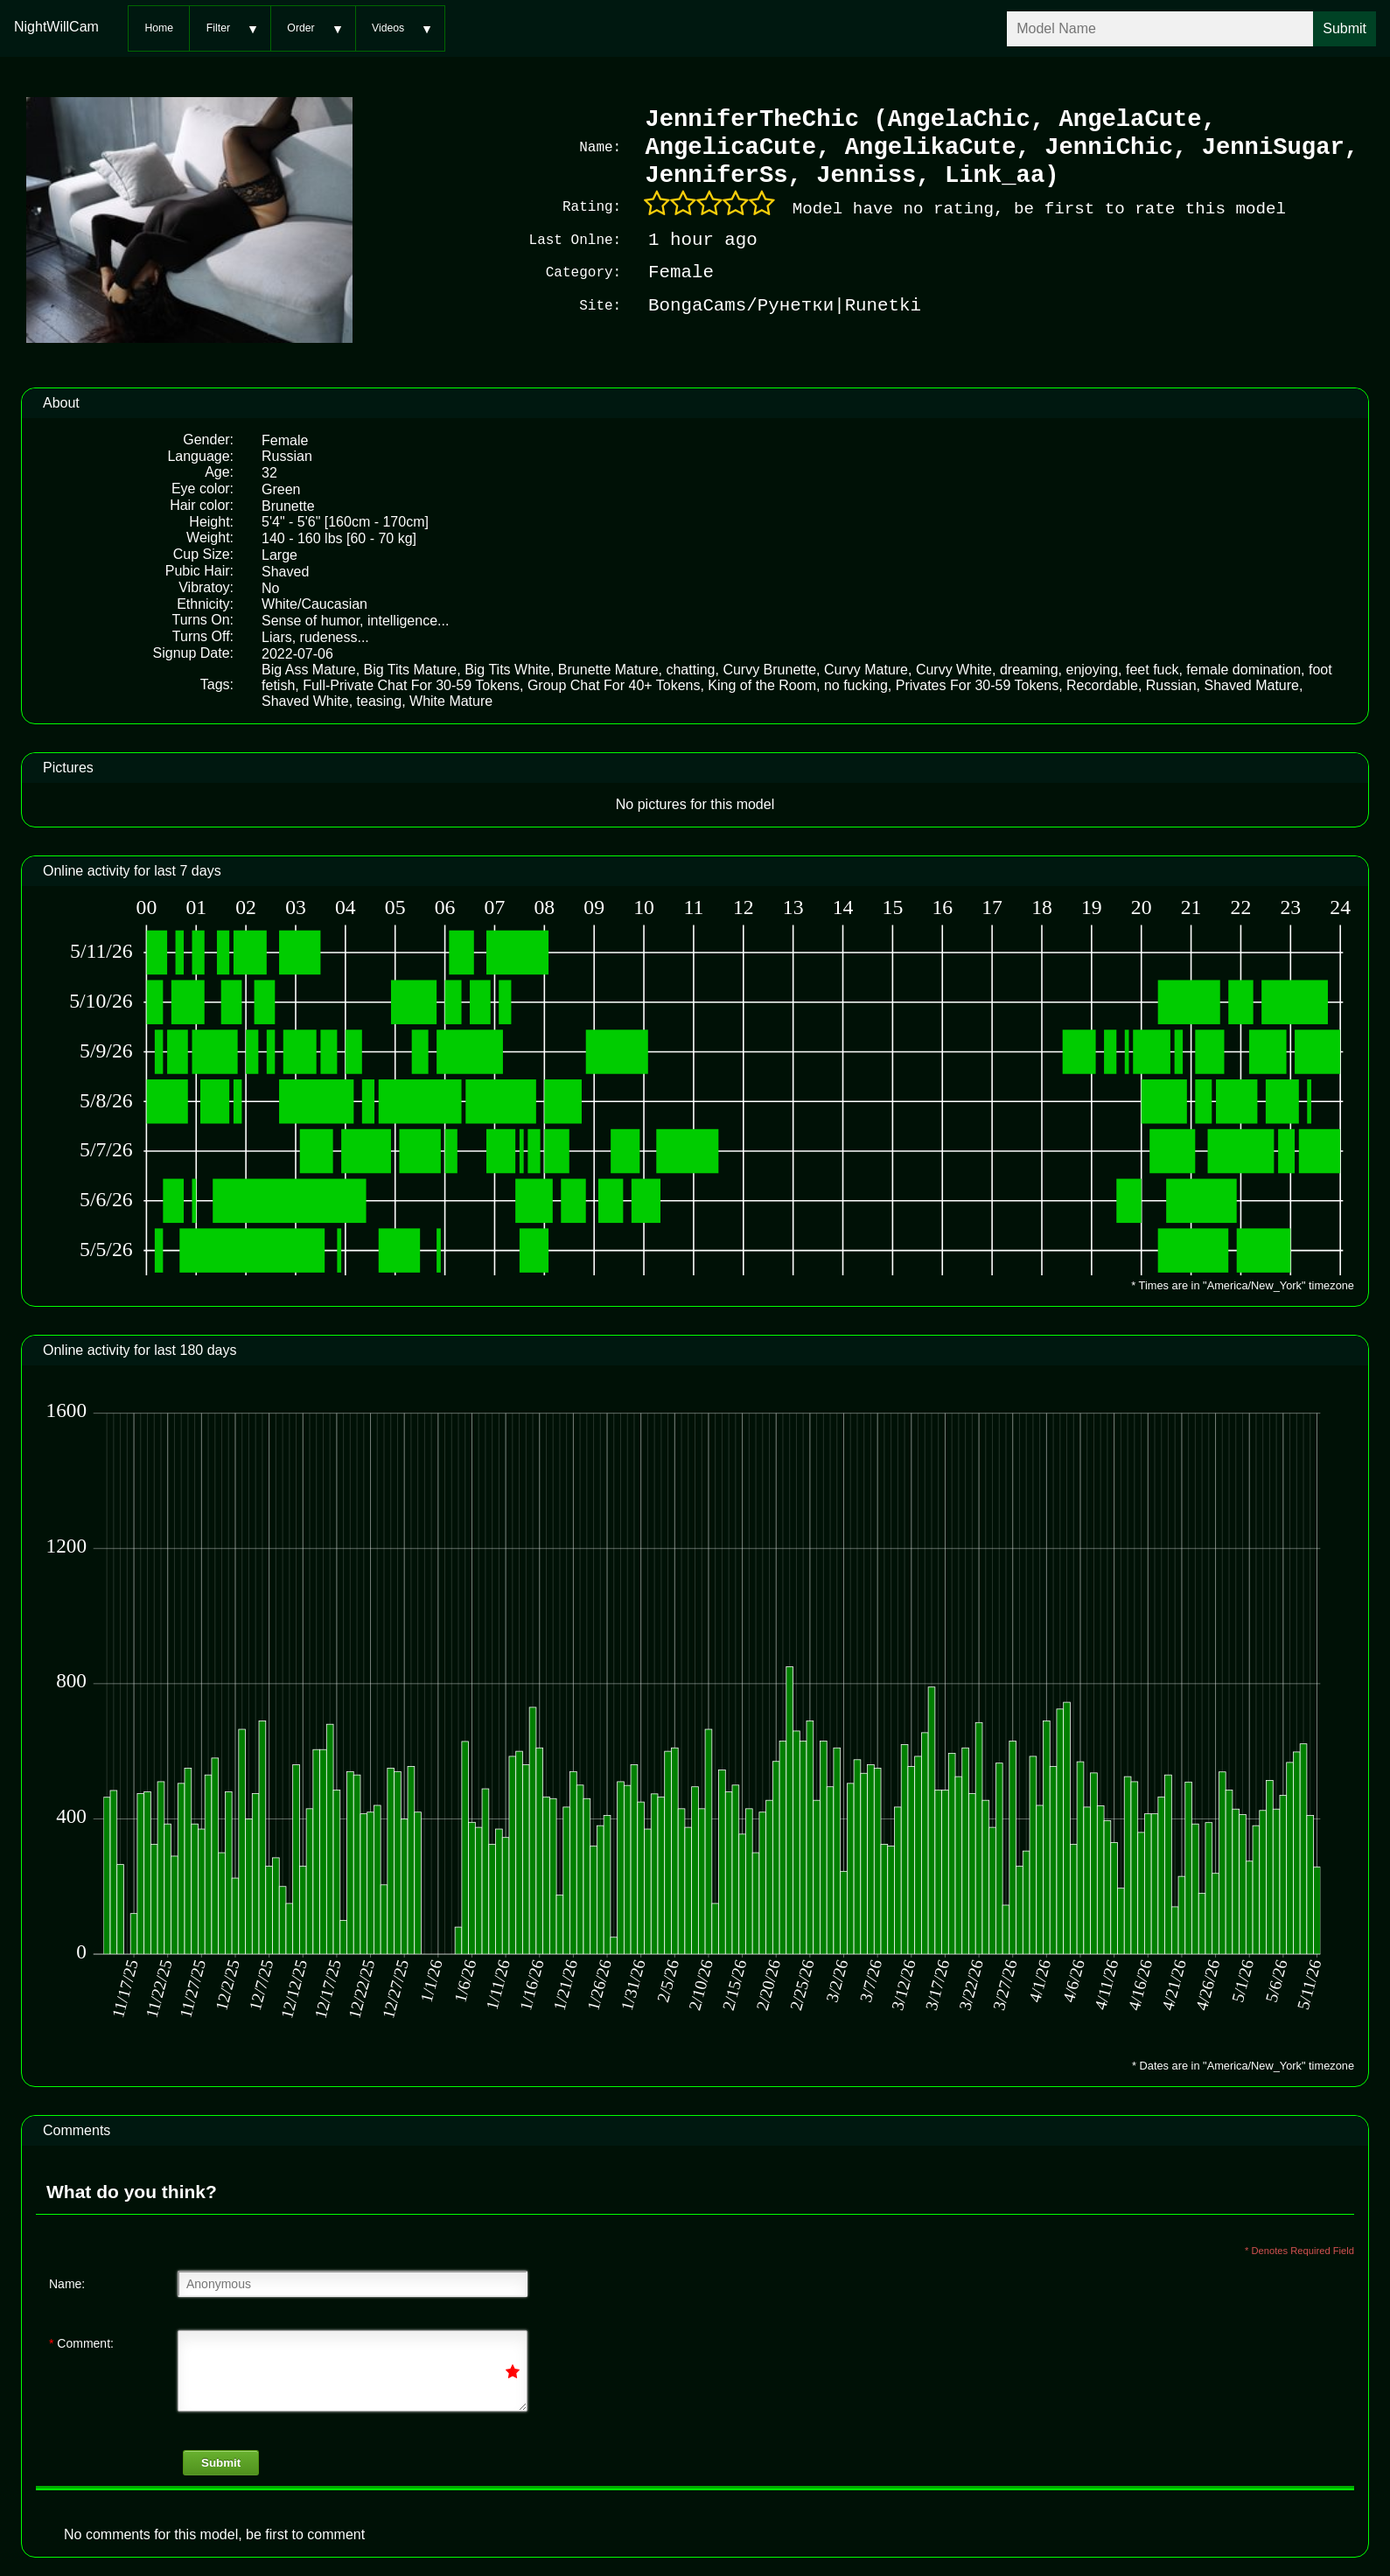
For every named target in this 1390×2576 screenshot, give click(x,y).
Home (158, 28)
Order (300, 28)
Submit (221, 2461)
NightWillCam (56, 26)
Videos (388, 28)
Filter (218, 28)
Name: (67, 2282)
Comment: (81, 2342)
